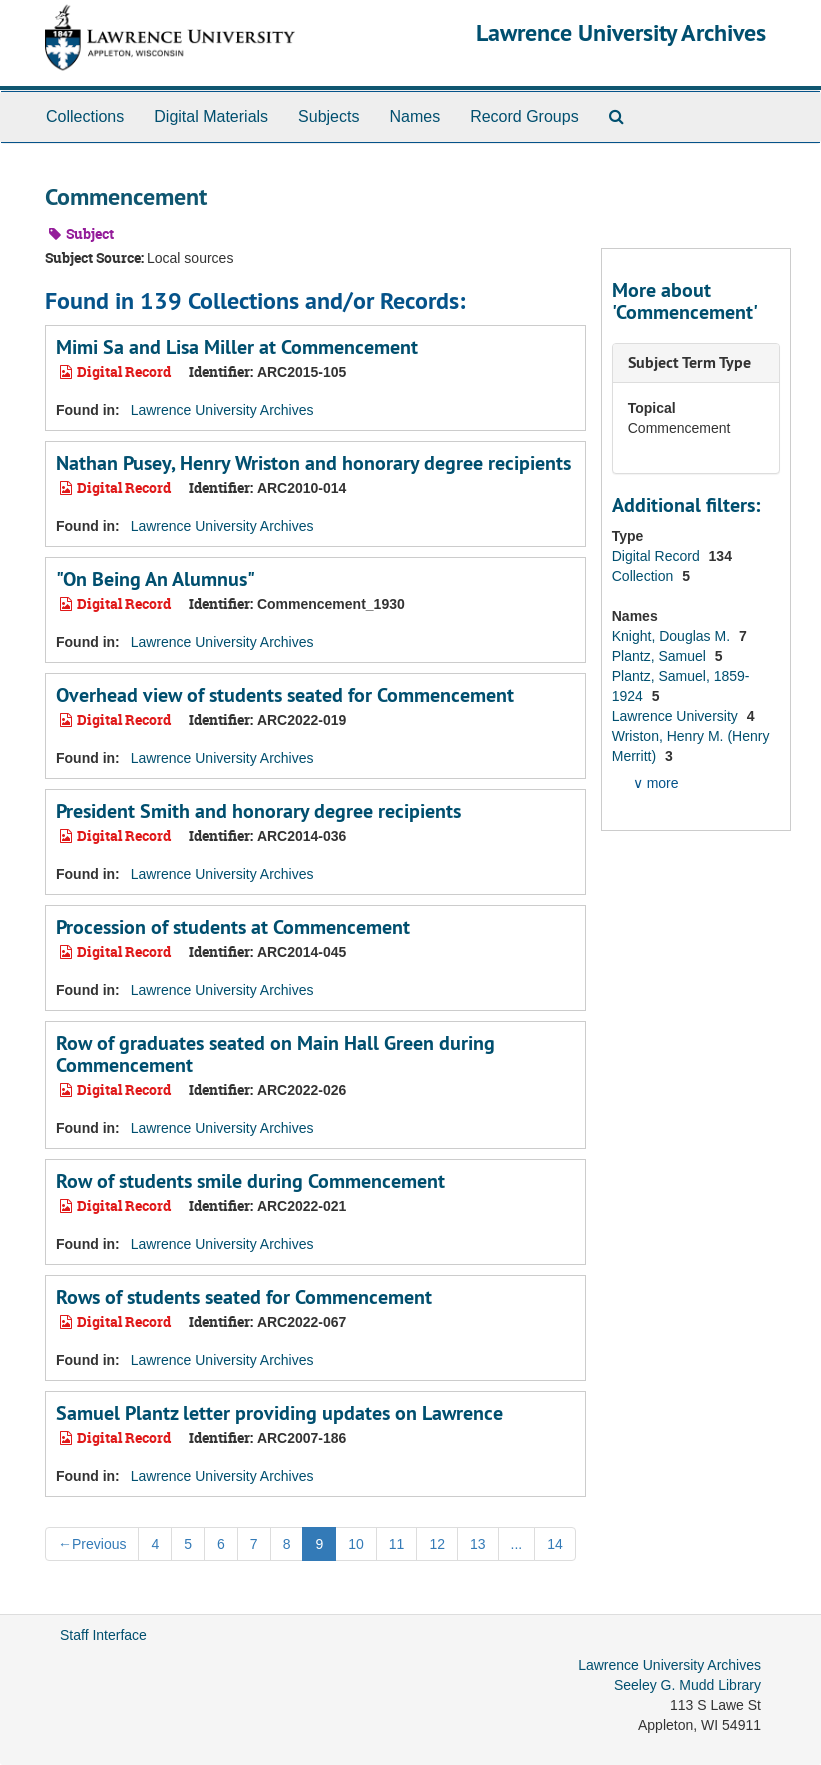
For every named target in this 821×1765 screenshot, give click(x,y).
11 (397, 1544)
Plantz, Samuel (661, 656)
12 (437, 1544)
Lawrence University (677, 716)
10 (356, 1544)
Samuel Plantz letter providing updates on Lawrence (279, 1413)
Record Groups (524, 116)
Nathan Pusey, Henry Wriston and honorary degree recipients (313, 463)
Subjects (328, 116)
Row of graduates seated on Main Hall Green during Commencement (275, 1054)
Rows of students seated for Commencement (244, 1297)
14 (555, 1544)
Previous (92, 1544)
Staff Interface (103, 1635)
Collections (85, 116)
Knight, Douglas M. (673, 636)
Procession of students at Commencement (233, 927)
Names (414, 116)
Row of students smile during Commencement (250, 1181)
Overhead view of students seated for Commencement (285, 695)
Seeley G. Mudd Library (687, 1685)
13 (478, 1544)
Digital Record (658, 556)
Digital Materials (211, 116)
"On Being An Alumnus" (155, 579)
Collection (644, 576)
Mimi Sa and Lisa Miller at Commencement (237, 347)
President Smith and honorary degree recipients (258, 811)
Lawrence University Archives (621, 32)
